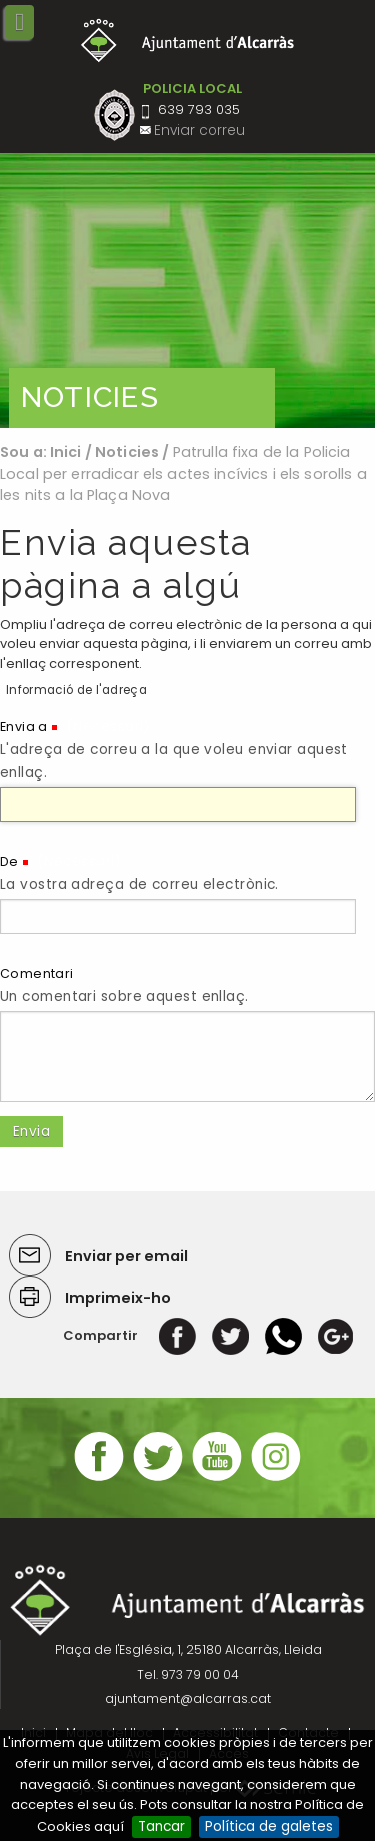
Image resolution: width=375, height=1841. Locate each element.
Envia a (24, 726)
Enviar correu (199, 130)
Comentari (37, 973)
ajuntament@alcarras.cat (188, 1698)
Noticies (127, 452)
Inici (66, 452)
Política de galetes (269, 1826)
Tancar (161, 1826)
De (9, 861)
